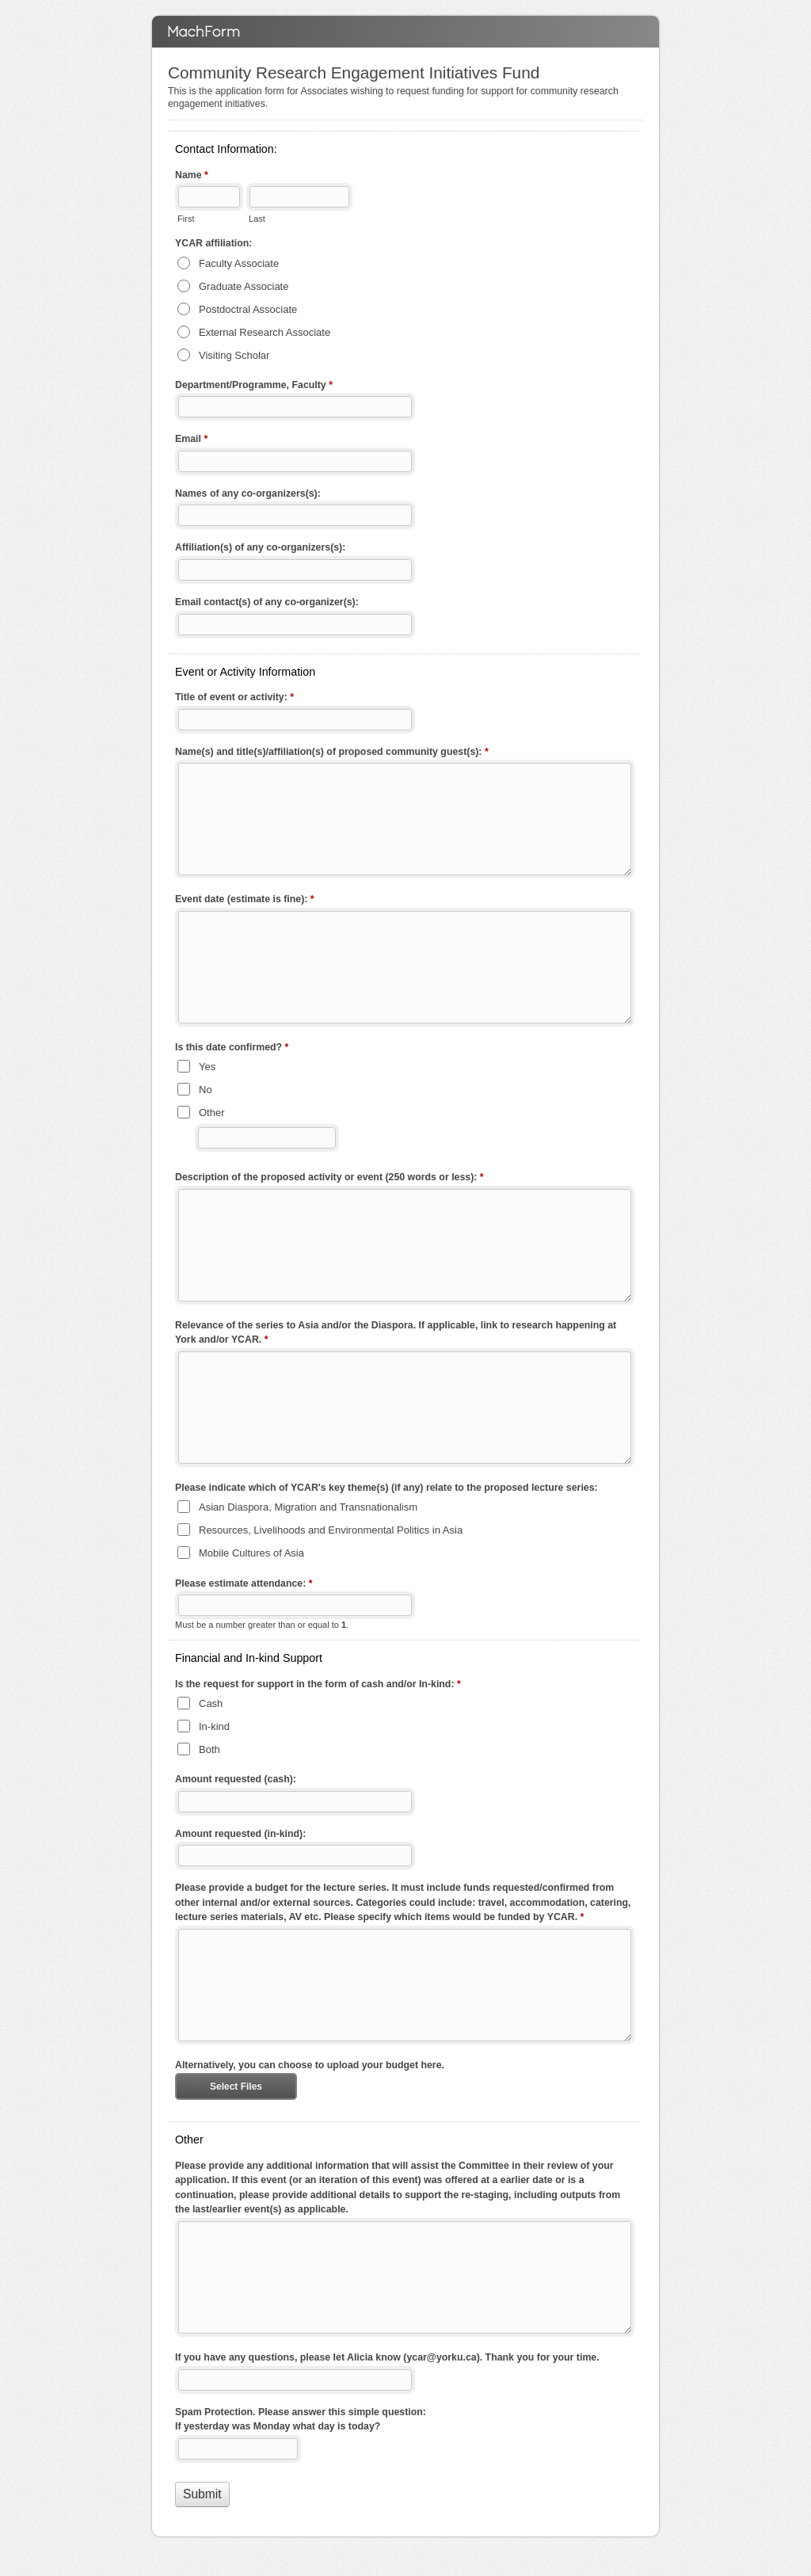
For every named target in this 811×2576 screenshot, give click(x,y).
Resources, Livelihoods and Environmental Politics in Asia (331, 1530)
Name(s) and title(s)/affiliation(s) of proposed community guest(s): (332, 753)
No (205, 1090)
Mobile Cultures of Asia (251, 1553)
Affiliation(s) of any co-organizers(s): (260, 547)
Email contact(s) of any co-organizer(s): (267, 602)
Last (257, 218)
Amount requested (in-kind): (240, 1833)
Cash (211, 1703)
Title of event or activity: (234, 699)
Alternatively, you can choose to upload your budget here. (309, 2065)
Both (209, 1749)
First (185, 218)
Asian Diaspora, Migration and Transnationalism (308, 1507)
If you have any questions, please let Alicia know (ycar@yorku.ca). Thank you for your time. (387, 2357)
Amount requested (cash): (235, 1779)
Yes (207, 1067)
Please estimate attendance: (244, 1585)
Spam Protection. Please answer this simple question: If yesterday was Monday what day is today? (300, 2419)
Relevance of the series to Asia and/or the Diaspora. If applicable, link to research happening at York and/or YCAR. (395, 1334)
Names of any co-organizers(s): (248, 493)
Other (212, 1112)
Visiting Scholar (234, 355)
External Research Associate (264, 332)
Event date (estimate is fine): (244, 901)
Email (191, 440)
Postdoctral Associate (248, 309)
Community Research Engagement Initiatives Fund (405, 32)
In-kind (214, 1726)
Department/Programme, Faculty (254, 386)
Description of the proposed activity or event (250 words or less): (329, 1179)
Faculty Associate (239, 263)
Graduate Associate (243, 286)
